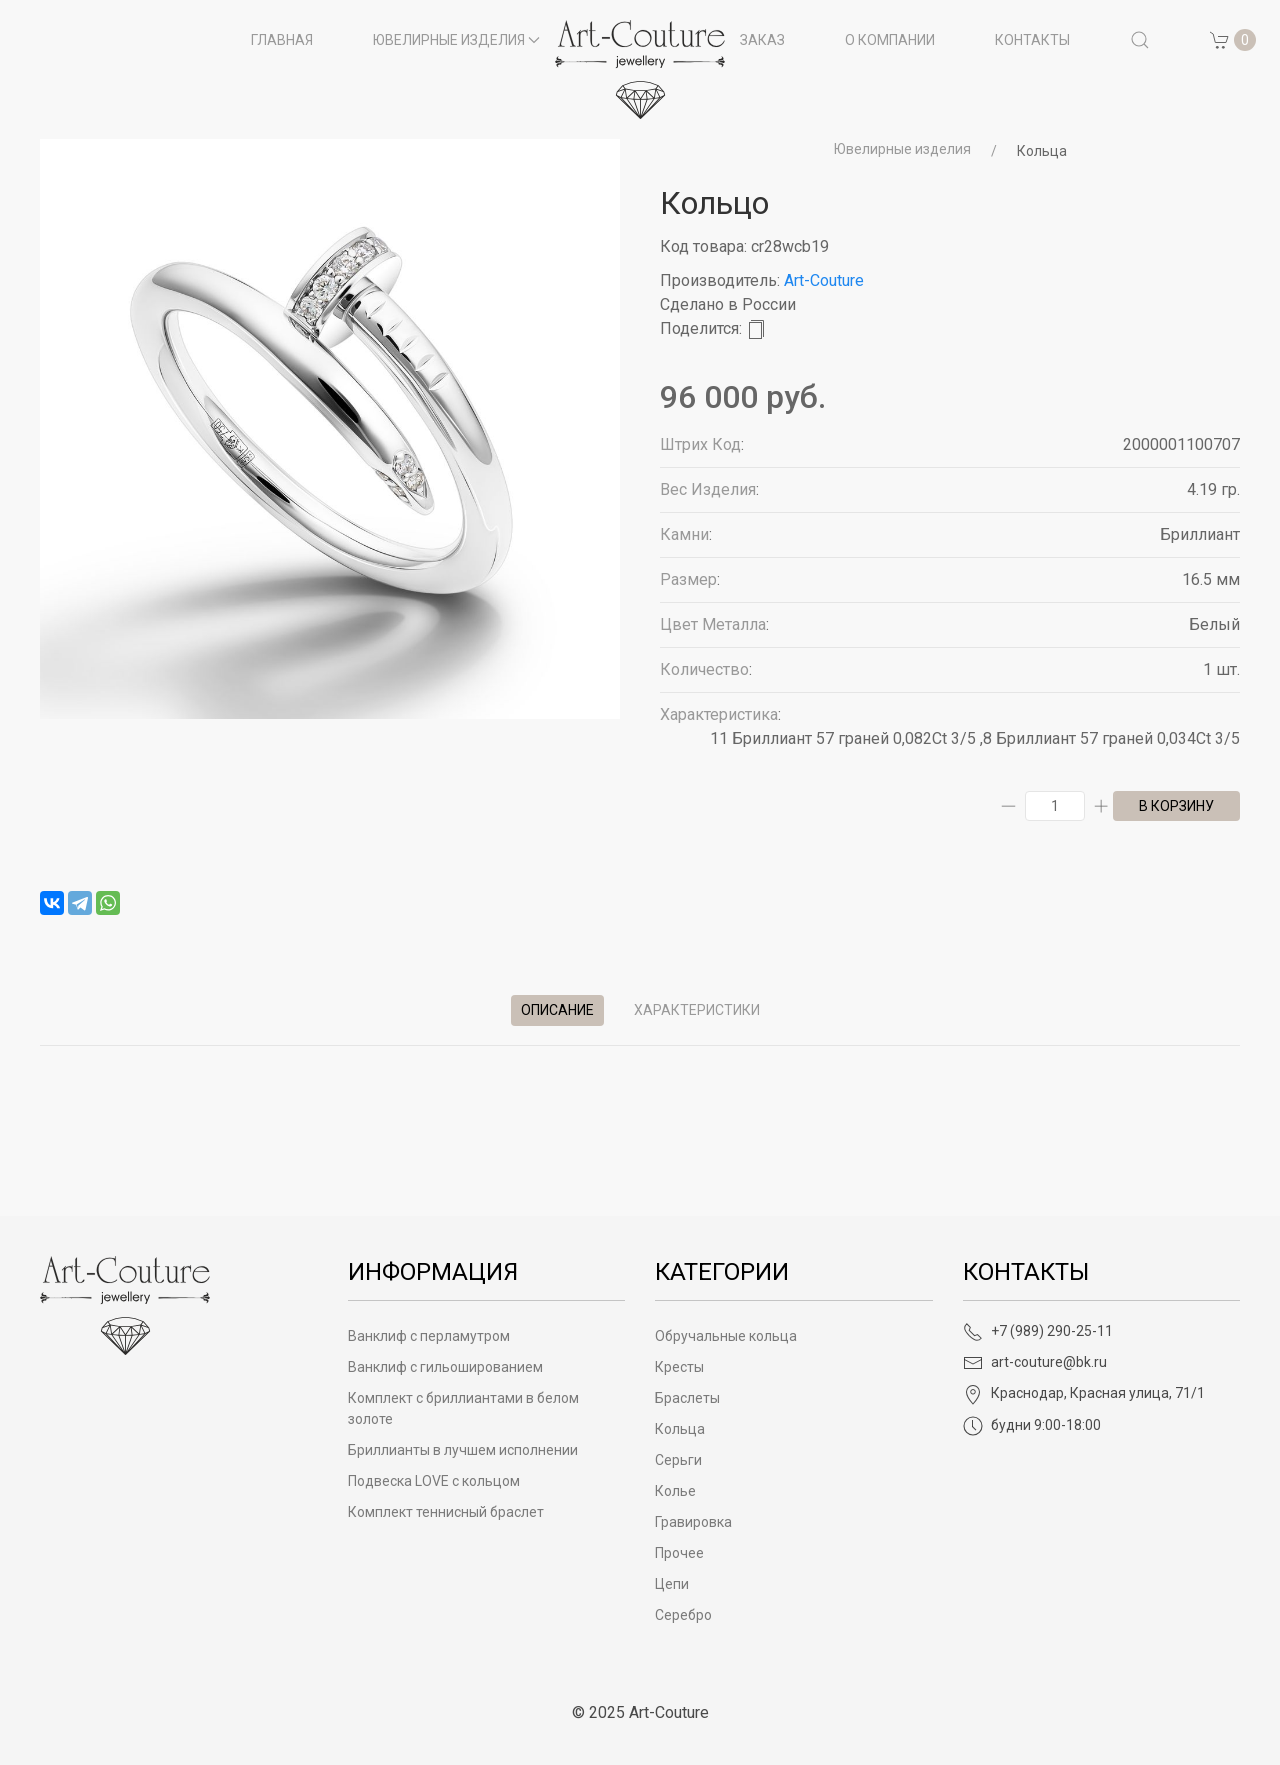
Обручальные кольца (726, 1336)
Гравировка (693, 1522)
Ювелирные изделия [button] (457, 40)
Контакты (1032, 40)
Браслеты (687, 1398)
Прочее (679, 1553)
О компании (890, 40)
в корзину (1176, 806)
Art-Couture (824, 280)
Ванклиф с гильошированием (445, 1367)
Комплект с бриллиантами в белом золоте (463, 1408)
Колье (675, 1491)
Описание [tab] (557, 1010)
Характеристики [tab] (697, 1010)
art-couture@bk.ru (1035, 1362)
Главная (282, 40)
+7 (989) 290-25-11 (1038, 1331)
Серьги (678, 1460)
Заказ (762, 40)
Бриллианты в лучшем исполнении (463, 1450)
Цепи (672, 1584)
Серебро (683, 1615)
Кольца (1042, 151)
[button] (1140, 40)
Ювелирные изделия (902, 149)
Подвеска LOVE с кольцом (434, 1481)
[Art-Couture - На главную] (125, 1304)
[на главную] (640, 69)
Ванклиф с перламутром (429, 1336)
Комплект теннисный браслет (446, 1512)
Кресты (679, 1367)
